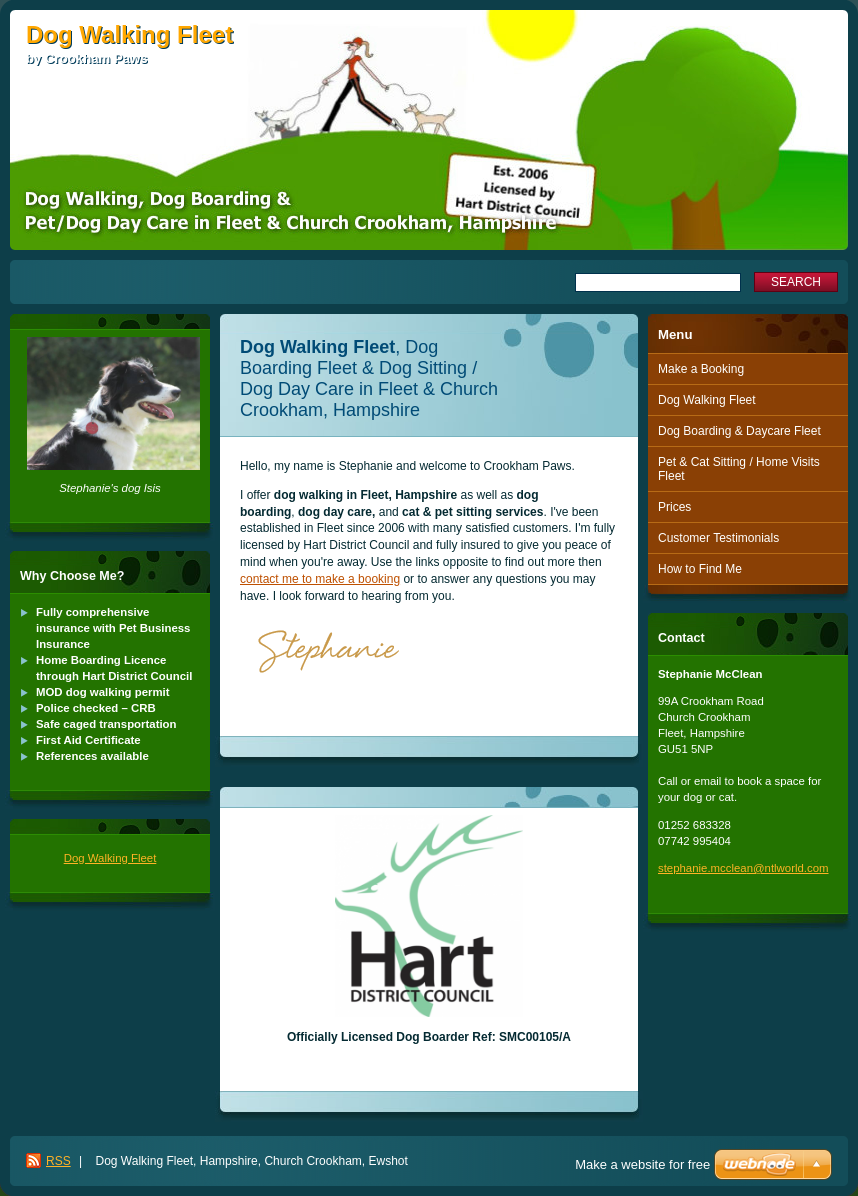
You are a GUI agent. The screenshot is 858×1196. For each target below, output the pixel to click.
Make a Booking (701, 369)
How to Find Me (700, 569)
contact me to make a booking (320, 579)
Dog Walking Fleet (110, 858)
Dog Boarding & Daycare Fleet (739, 431)
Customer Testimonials (718, 538)
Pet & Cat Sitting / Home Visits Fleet (739, 469)
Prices (674, 507)
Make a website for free (642, 1164)
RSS (58, 1161)
